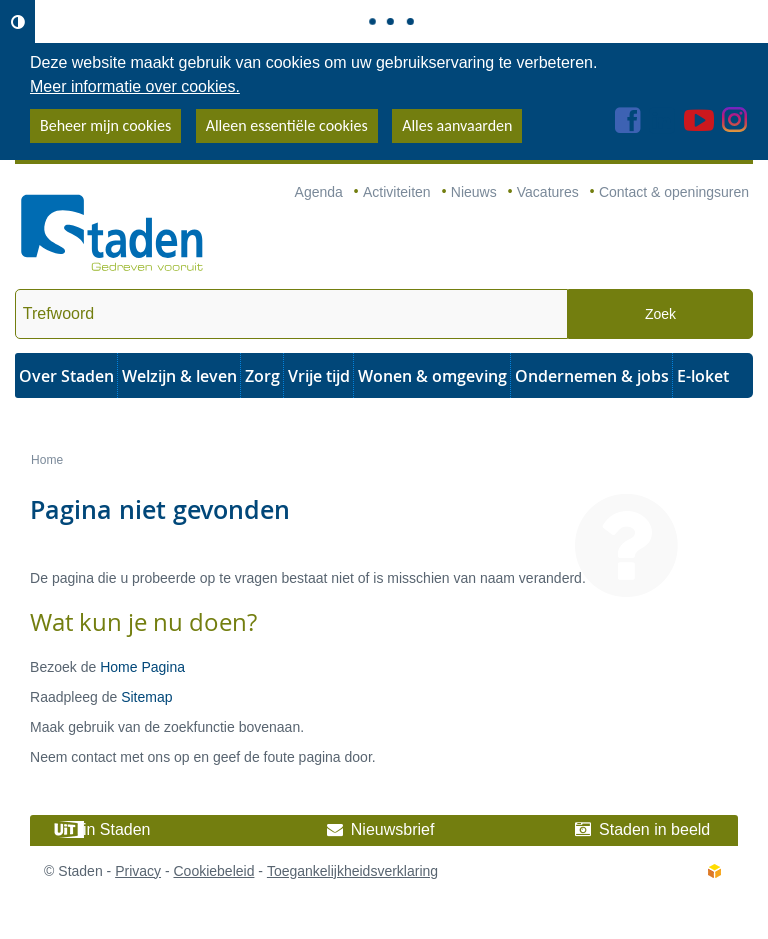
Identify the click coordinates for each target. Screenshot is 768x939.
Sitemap (146, 697)
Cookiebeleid (213, 871)
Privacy (138, 871)
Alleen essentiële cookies (287, 125)
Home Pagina (142, 667)
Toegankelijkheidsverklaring (352, 871)
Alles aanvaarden (457, 125)
